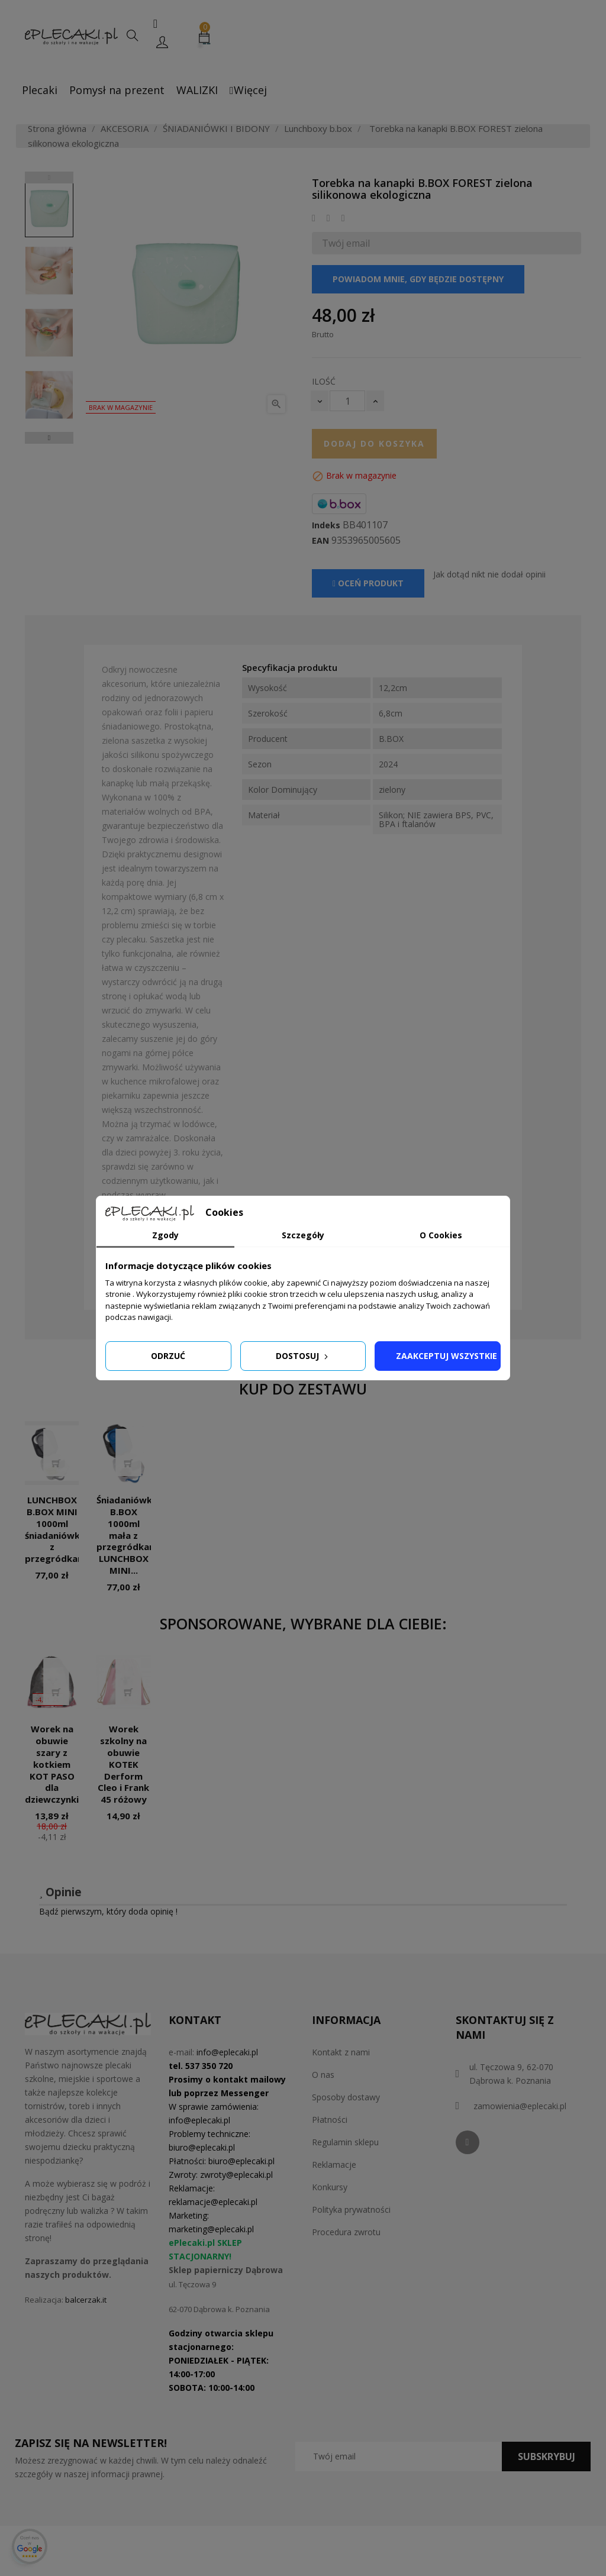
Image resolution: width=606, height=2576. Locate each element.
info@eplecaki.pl (227, 2052)
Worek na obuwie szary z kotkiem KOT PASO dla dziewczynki (52, 1764)
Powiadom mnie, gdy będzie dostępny (418, 279)
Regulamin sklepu (345, 2142)
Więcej (248, 90)
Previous (49, 177)
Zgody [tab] (165, 1235)
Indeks (326, 525)
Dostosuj (303, 1355)
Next (49, 438)
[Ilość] (347, 400)
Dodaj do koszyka (374, 443)
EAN (320, 540)
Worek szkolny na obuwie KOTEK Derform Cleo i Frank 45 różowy (123, 1764)
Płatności (329, 2119)
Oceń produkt (368, 583)
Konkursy (329, 2187)
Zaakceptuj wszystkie (446, 1355)
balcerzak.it (86, 2299)
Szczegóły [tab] (303, 1235)
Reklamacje (334, 2164)
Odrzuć (168, 1355)
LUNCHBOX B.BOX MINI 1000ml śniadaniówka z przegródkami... (60, 1529)
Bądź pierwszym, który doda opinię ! (108, 1911)
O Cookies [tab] (441, 1235)
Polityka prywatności (351, 2209)
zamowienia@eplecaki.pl (519, 2106)
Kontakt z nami (341, 2052)
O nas (323, 2074)
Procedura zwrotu (346, 2232)
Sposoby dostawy (346, 2097)
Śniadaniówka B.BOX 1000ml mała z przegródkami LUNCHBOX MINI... (128, 1535)
